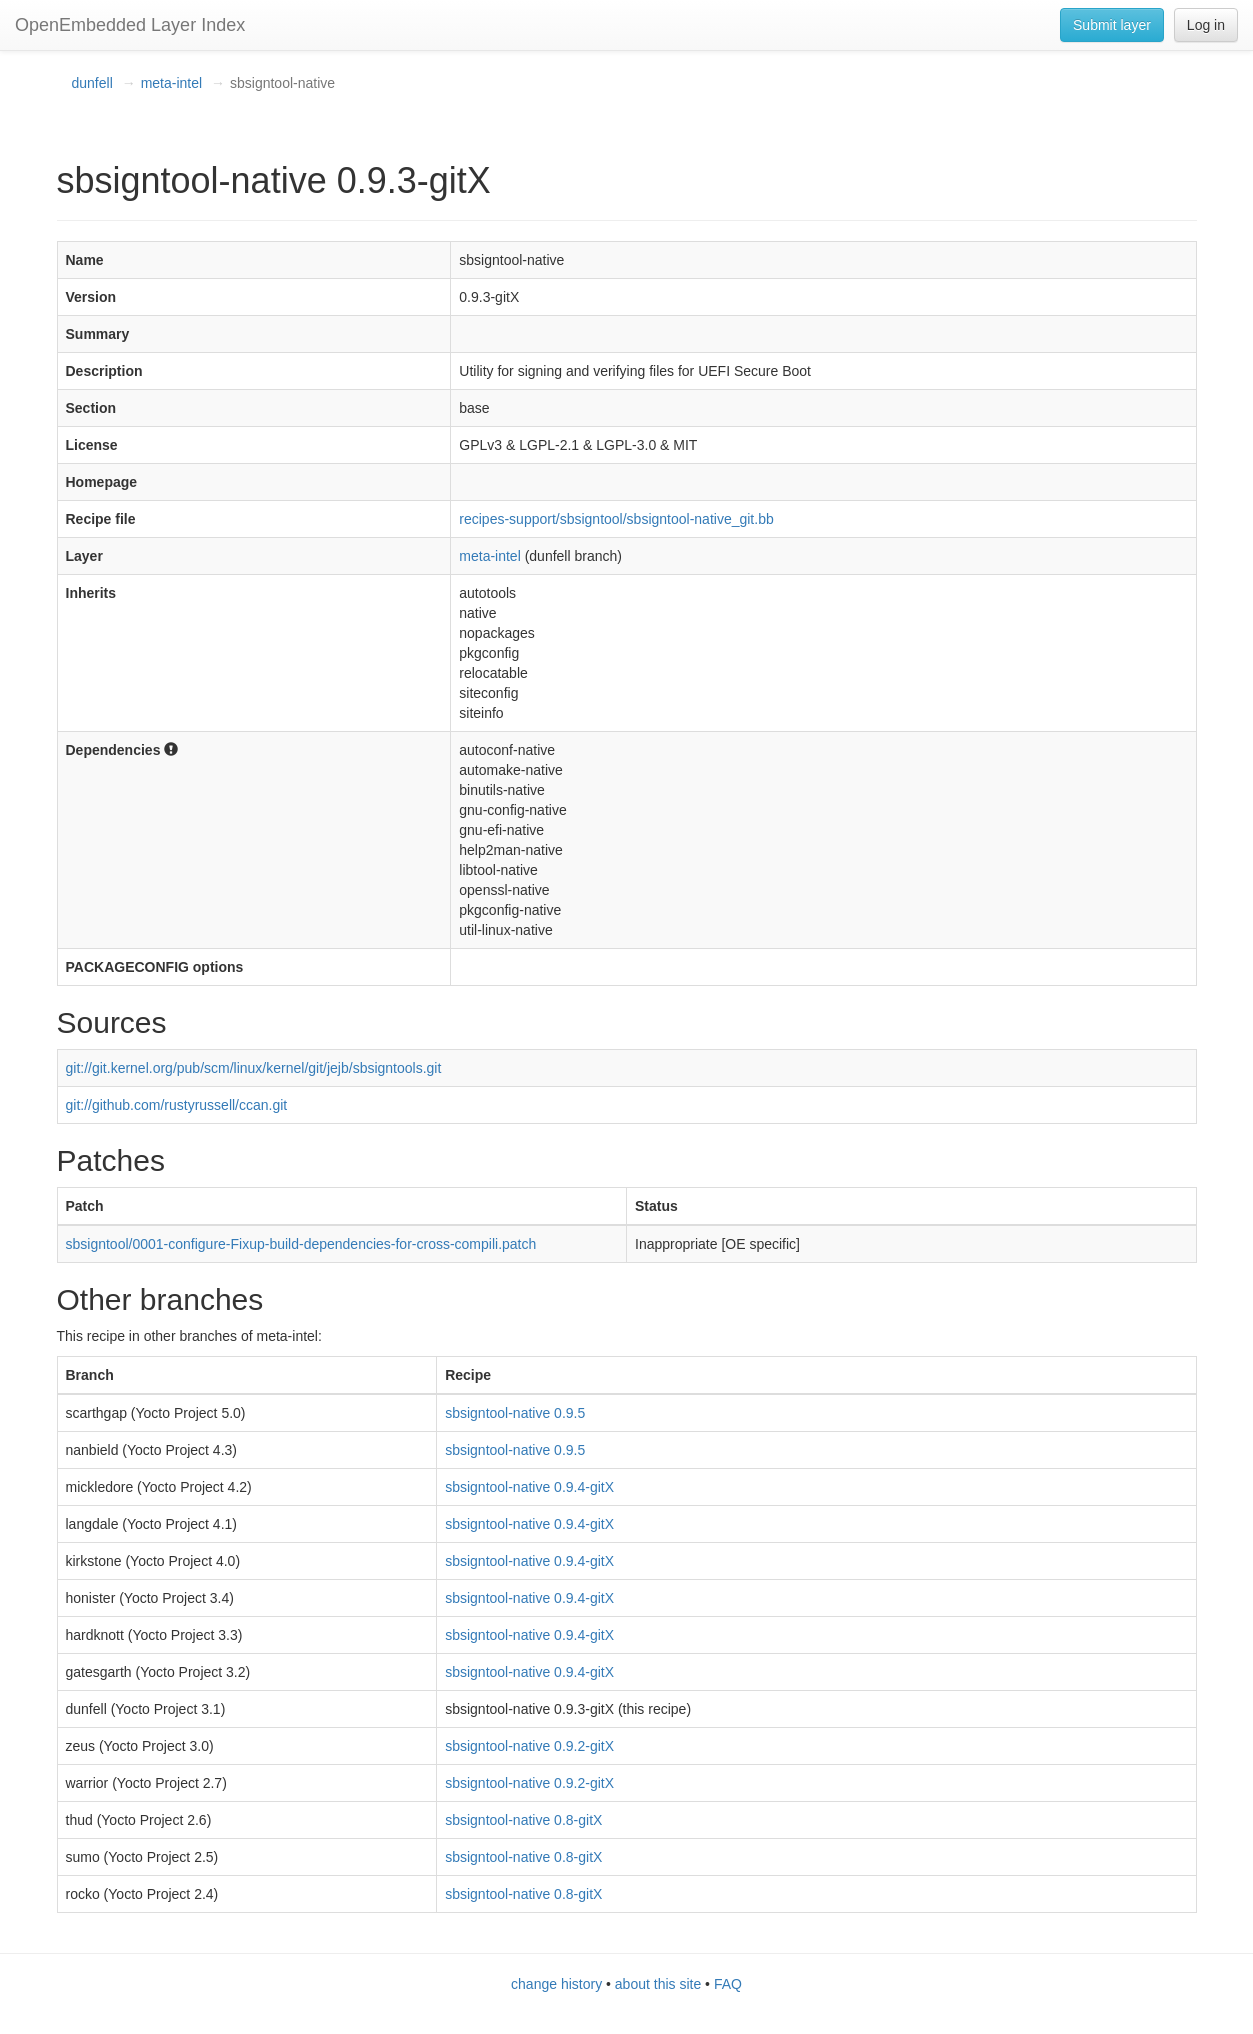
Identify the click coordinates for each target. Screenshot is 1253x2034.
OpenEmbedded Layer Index (130, 25)
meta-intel (171, 83)
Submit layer (1112, 25)
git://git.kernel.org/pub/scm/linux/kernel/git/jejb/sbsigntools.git (254, 1068)
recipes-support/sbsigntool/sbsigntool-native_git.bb (616, 519)
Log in (1206, 25)
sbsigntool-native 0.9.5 (515, 1413)
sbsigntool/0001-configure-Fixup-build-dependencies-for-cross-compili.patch (301, 1244)
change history (556, 1984)
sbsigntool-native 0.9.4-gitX (529, 1487)
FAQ (728, 1984)
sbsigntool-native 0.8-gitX (523, 1820)
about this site (658, 1984)
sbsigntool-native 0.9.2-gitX (529, 1746)
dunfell (92, 83)
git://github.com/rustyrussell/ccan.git (177, 1105)
